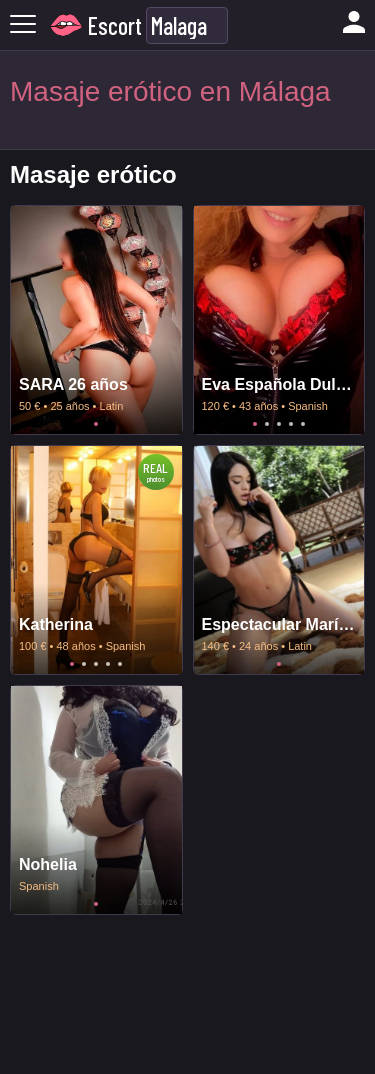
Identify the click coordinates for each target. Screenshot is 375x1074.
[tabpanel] (96, 320)
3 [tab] (279, 424)
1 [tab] (96, 424)
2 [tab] (267, 424)
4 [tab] (291, 424)
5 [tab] (303, 424)
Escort (115, 25)
